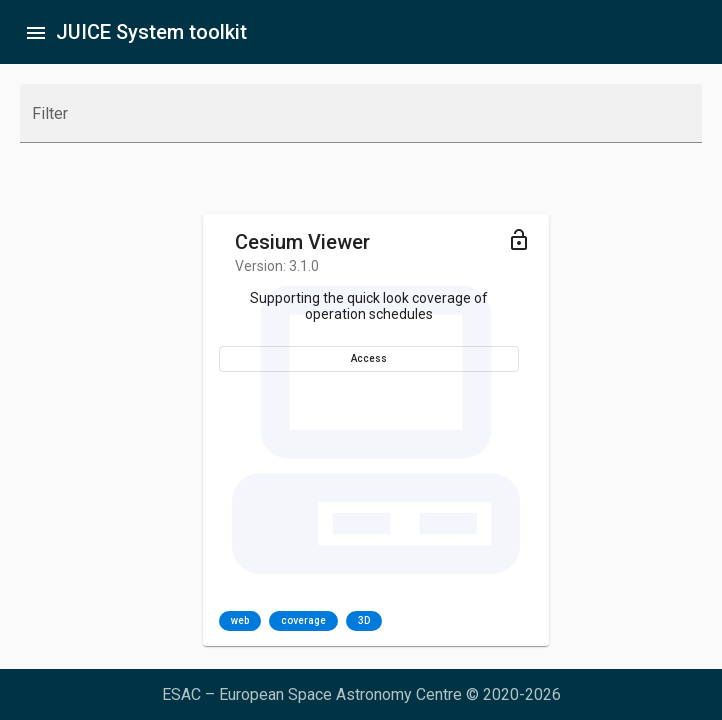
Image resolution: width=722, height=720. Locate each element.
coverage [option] (135, 621)
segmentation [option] (488, 621)
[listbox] (132, 621)
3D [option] (196, 621)
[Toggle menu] (346, 239)
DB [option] (559, 621)
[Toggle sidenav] (36, 32)
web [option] (72, 621)
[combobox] (361, 122)
